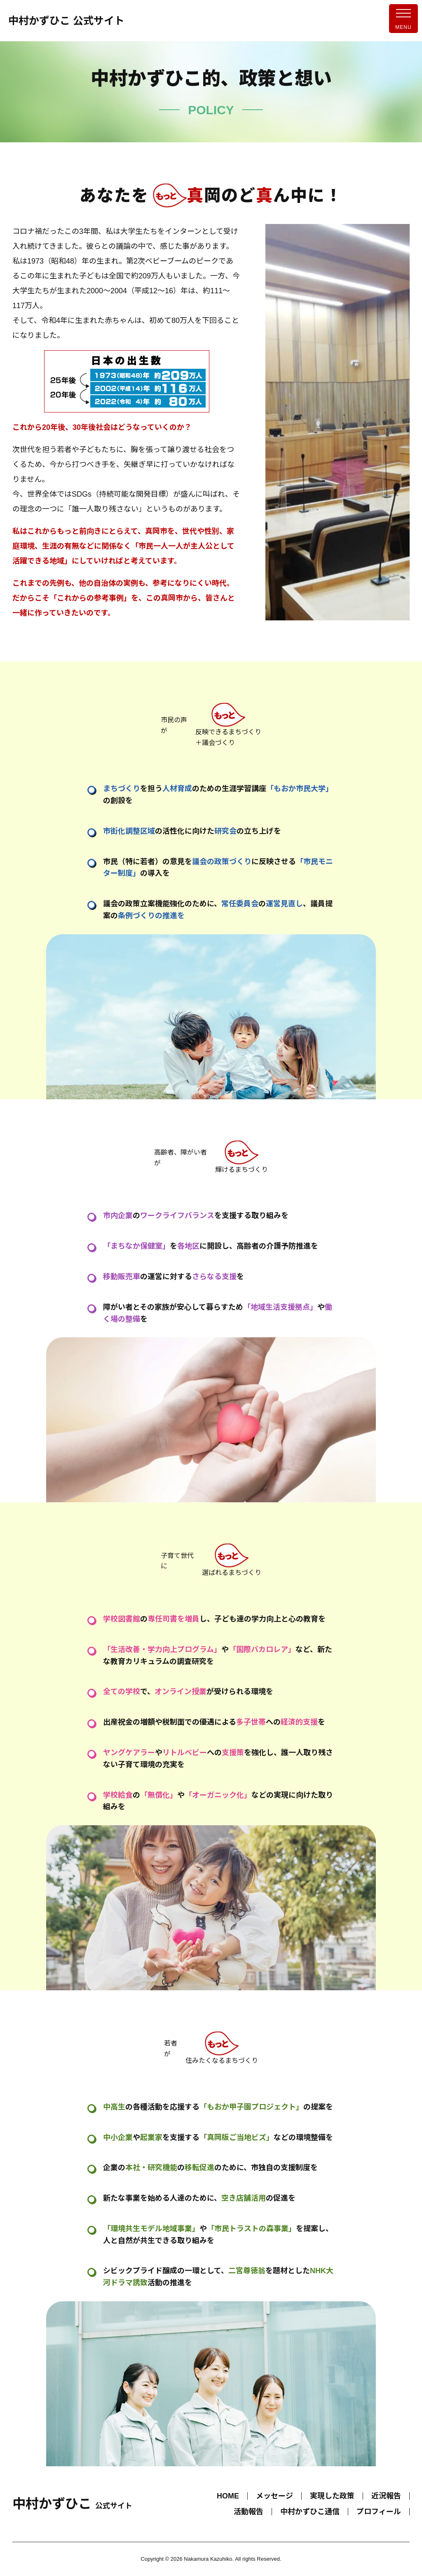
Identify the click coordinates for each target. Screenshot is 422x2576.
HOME (228, 2496)
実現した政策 (332, 2496)
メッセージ (274, 2496)
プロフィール (378, 2512)
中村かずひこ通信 (310, 2512)
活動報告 (248, 2512)
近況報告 (386, 2496)
